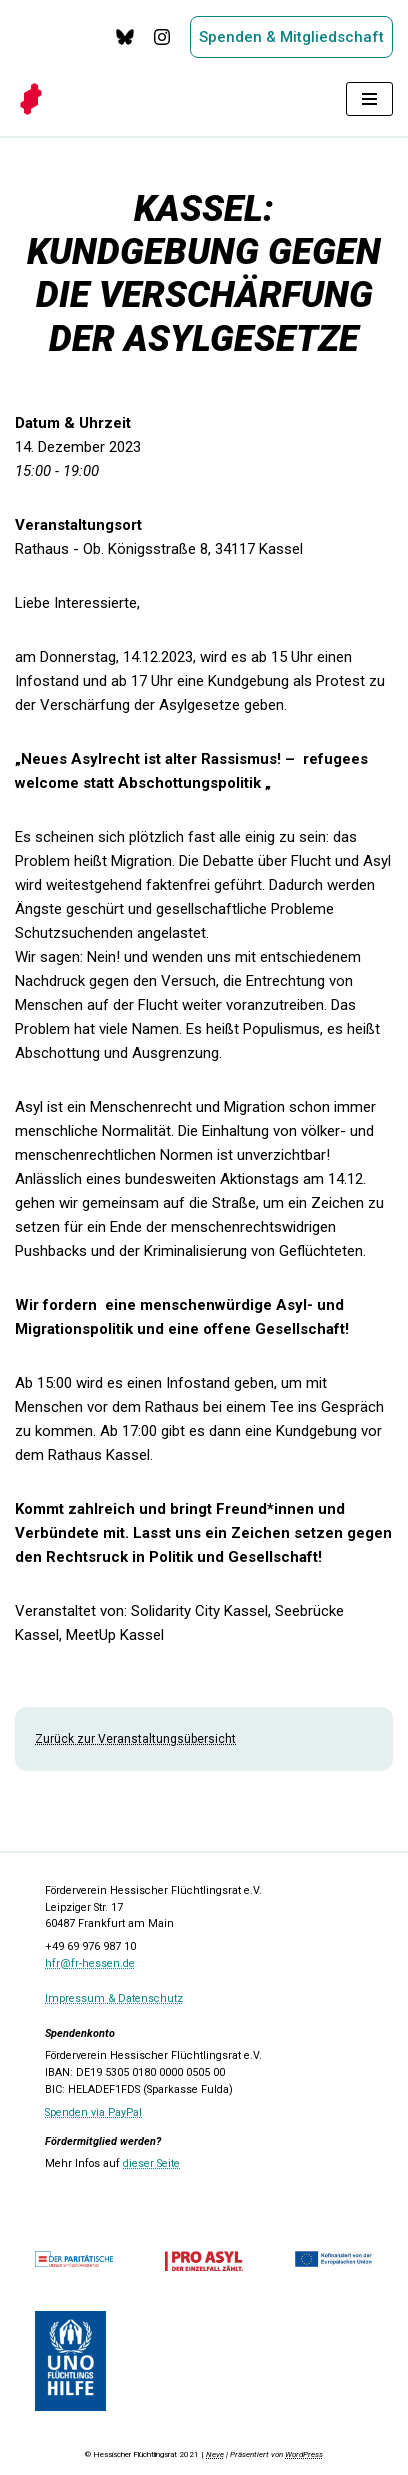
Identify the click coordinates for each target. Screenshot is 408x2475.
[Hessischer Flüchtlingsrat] (36, 99)
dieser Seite (151, 2163)
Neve (215, 2454)
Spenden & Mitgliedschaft (291, 37)
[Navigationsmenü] (369, 99)
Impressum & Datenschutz (114, 1998)
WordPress (304, 2454)
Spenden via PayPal (93, 2112)
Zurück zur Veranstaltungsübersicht (135, 1739)
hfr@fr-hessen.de (90, 1963)
